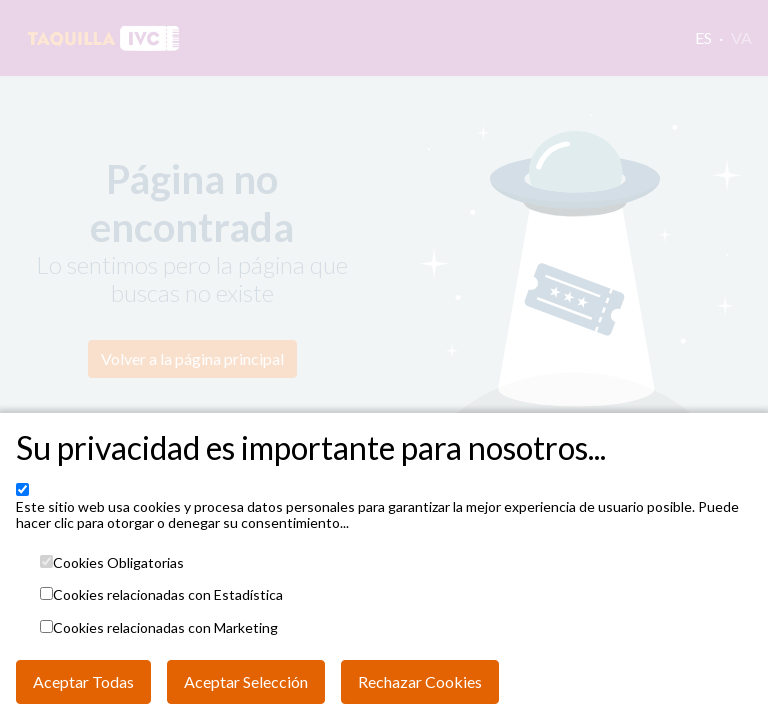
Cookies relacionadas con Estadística (168, 595)
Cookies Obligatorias (118, 563)
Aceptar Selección (246, 681)
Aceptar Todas (83, 681)
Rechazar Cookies (420, 681)
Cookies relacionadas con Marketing (165, 628)
